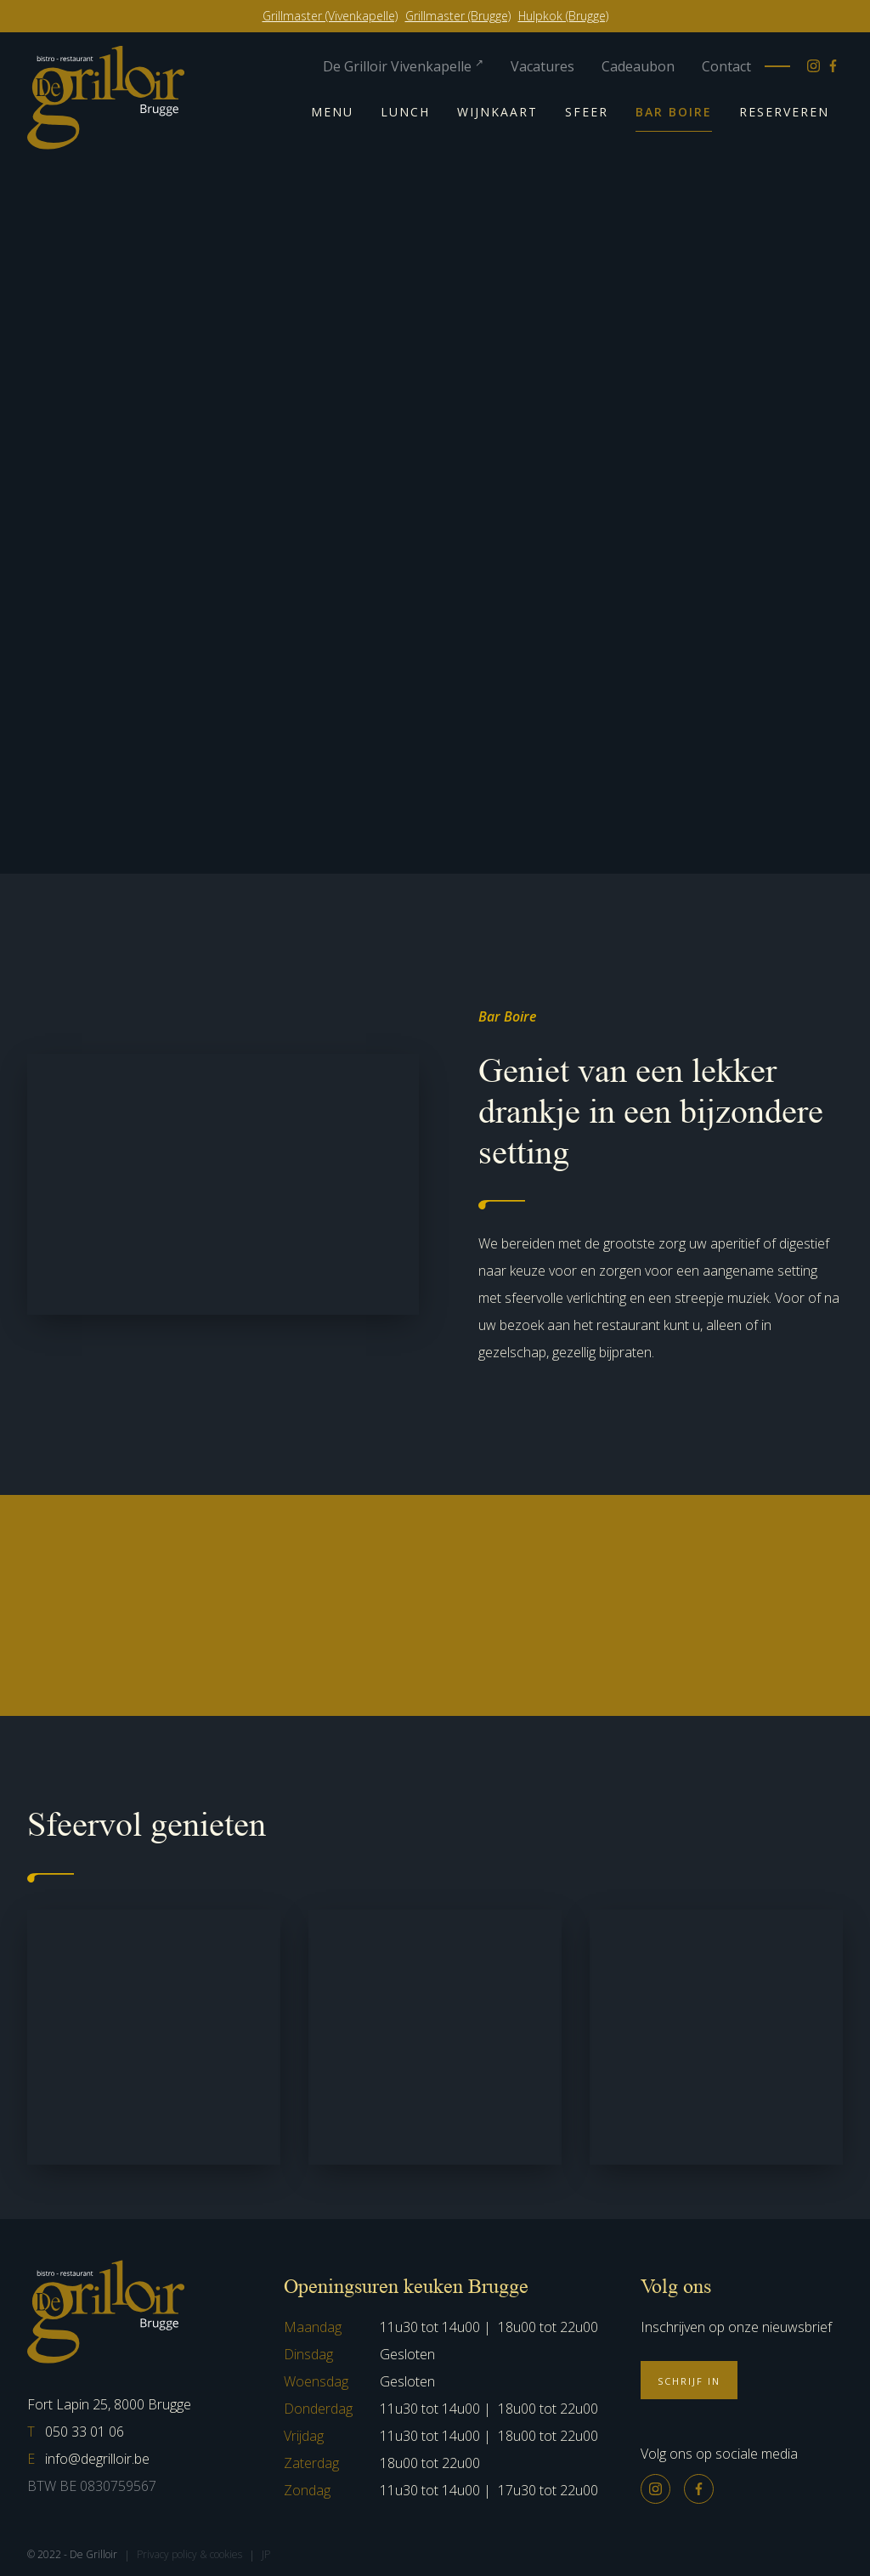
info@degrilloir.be (88, 2458)
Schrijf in (689, 2381)
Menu (332, 112)
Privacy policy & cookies (189, 2554)
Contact (726, 66)
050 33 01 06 (75, 2431)
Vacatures (542, 66)
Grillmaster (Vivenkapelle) (330, 16)
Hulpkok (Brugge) (563, 16)
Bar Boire (674, 112)
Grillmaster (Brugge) (458, 16)
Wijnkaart (497, 112)
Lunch (405, 112)
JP (266, 2554)
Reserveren (784, 112)
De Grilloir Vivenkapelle (403, 66)
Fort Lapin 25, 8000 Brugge (109, 2404)
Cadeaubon (638, 66)
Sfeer (586, 112)
